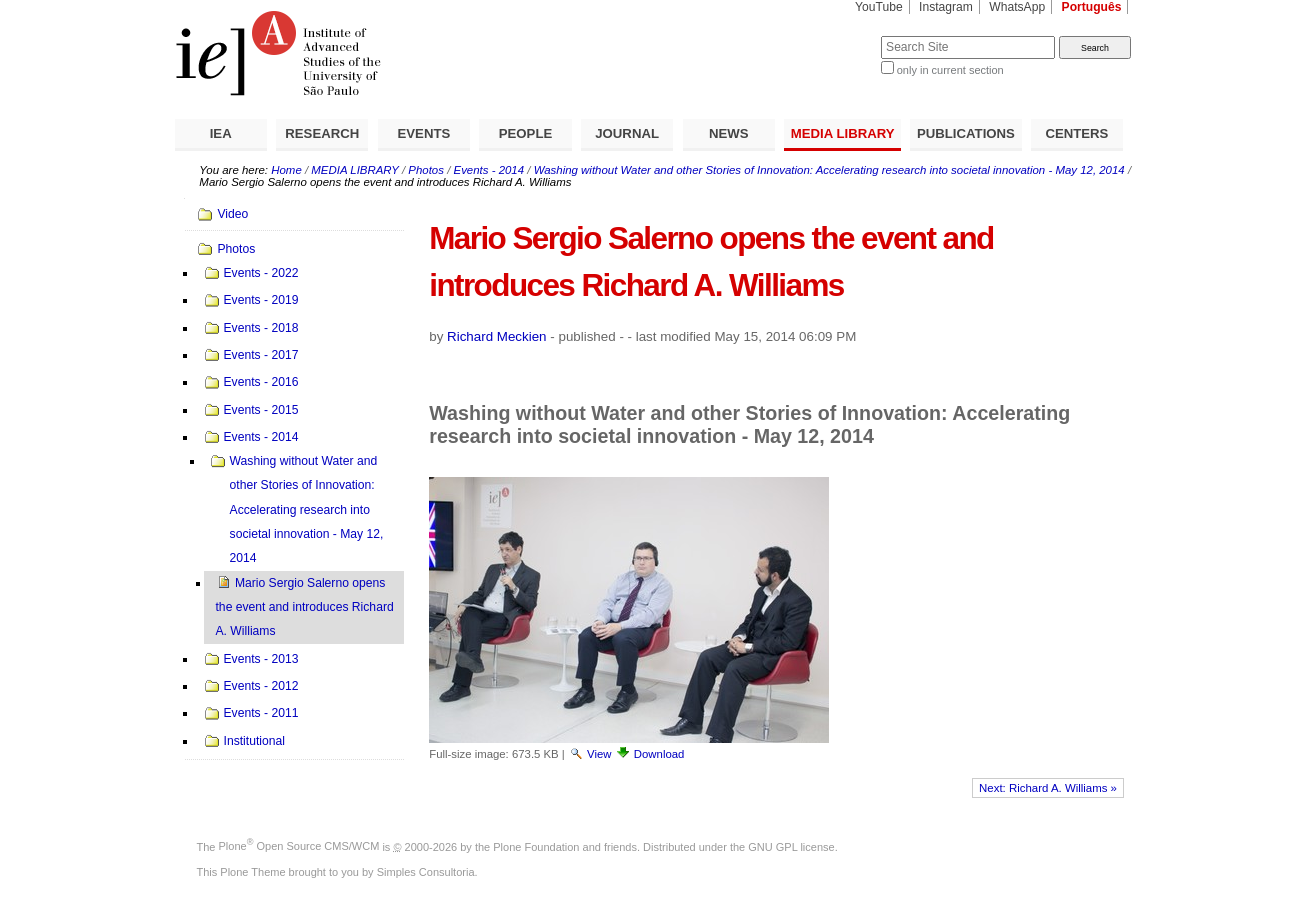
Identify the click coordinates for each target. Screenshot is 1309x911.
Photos (426, 170)
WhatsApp (1017, 7)
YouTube (879, 7)
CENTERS (1076, 133)
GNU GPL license (791, 846)
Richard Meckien (497, 336)
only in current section (950, 70)
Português (1092, 7)
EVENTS (424, 133)
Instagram (946, 7)
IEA (221, 133)
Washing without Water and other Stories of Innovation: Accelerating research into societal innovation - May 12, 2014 (829, 170)
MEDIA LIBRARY (843, 133)
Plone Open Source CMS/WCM (299, 846)
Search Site (832, 35)
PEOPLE (526, 133)
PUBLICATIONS (966, 133)
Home (286, 170)
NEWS (729, 133)
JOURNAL (627, 133)
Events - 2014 (489, 170)
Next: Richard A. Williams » (1048, 788)
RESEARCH (322, 133)
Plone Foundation (536, 846)
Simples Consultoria (426, 872)
